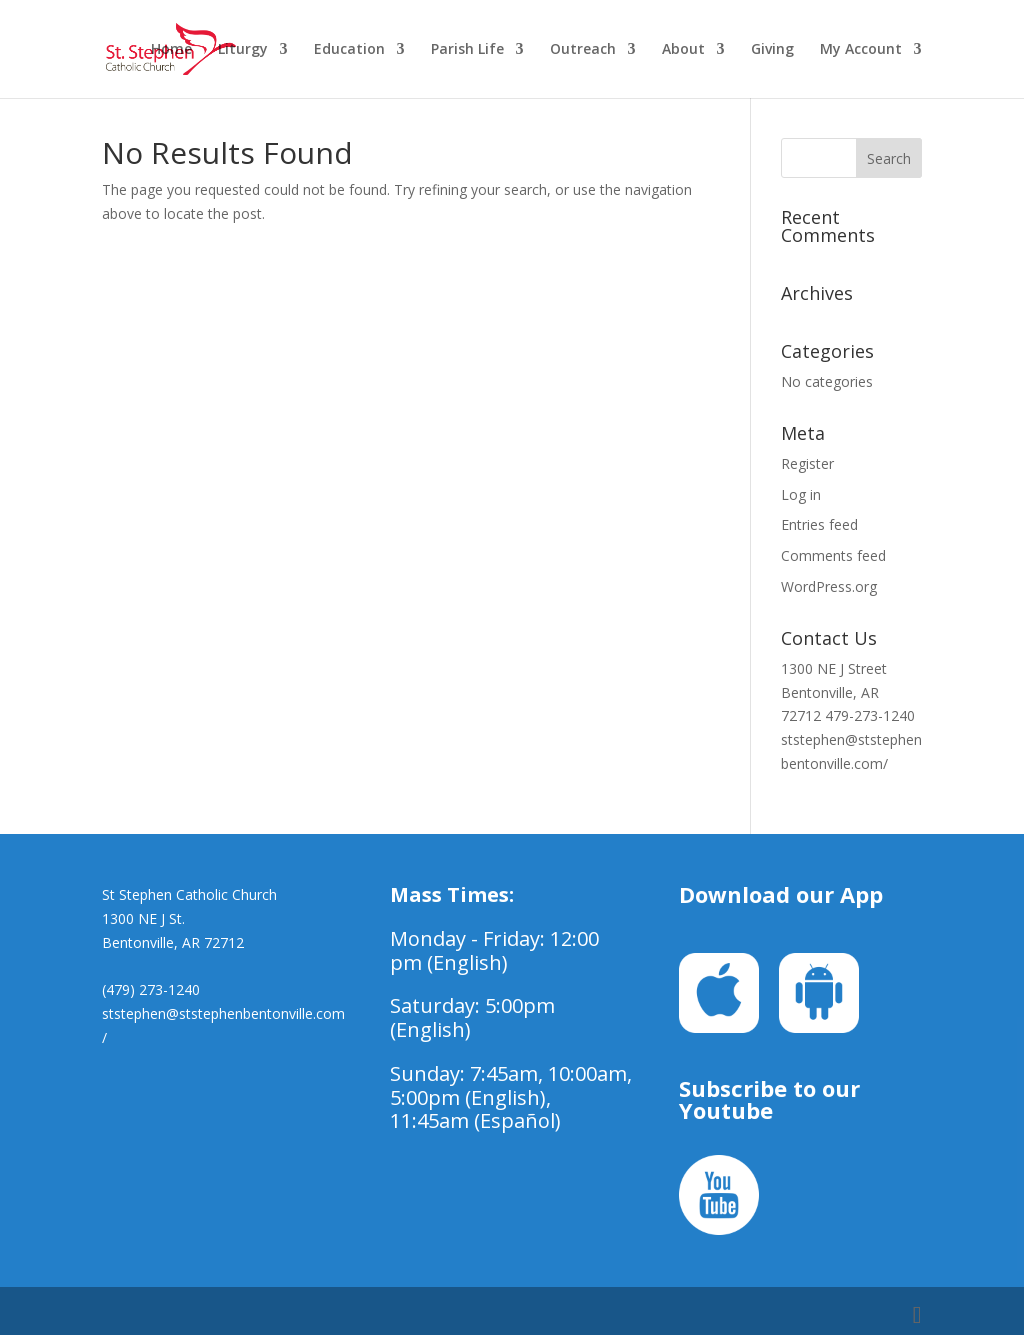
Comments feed (833, 555)
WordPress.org (829, 586)
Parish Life (467, 50)
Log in (801, 494)
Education (349, 50)
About (683, 50)
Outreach (583, 50)
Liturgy (243, 50)
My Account (861, 50)
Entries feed (819, 524)
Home (171, 50)
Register (807, 463)
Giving (772, 50)
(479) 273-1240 (151, 989)
